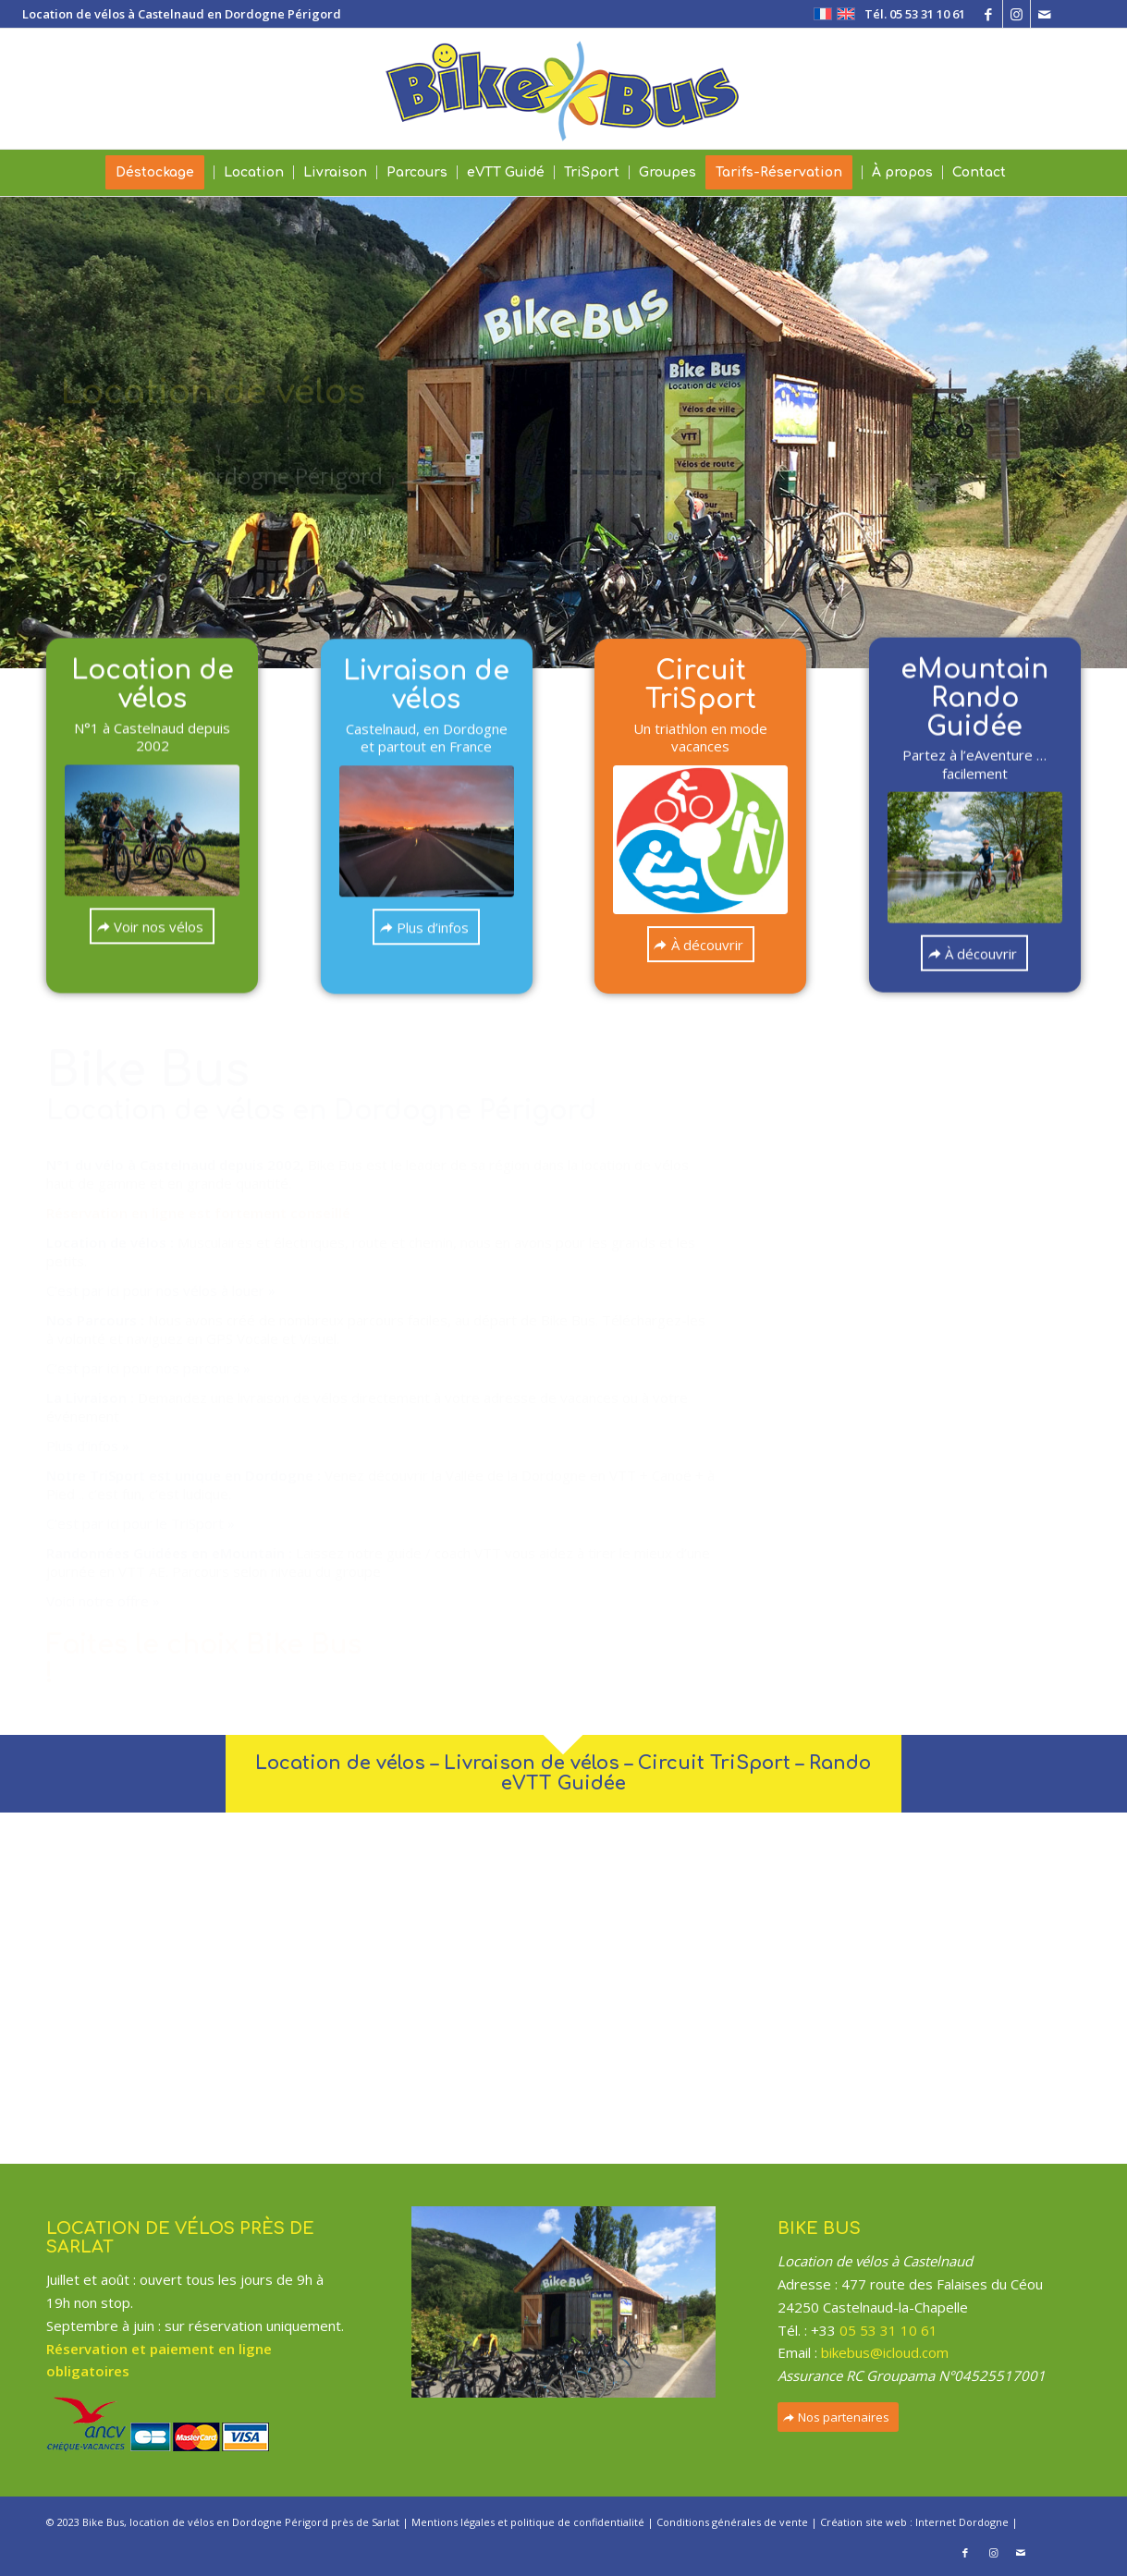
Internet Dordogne (962, 2522)
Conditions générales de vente (732, 2522)
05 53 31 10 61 (888, 2330)
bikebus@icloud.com (885, 2352)
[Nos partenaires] (838, 2417)
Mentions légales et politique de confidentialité (527, 2522)
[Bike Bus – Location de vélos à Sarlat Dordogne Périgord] (564, 89)
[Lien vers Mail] (1045, 14)
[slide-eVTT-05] (152, 816)
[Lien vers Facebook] (988, 14)
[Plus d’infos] (426, 891)
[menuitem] (910, 13)
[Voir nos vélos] (152, 912)
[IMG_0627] (426, 795)
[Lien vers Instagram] (1016, 14)
